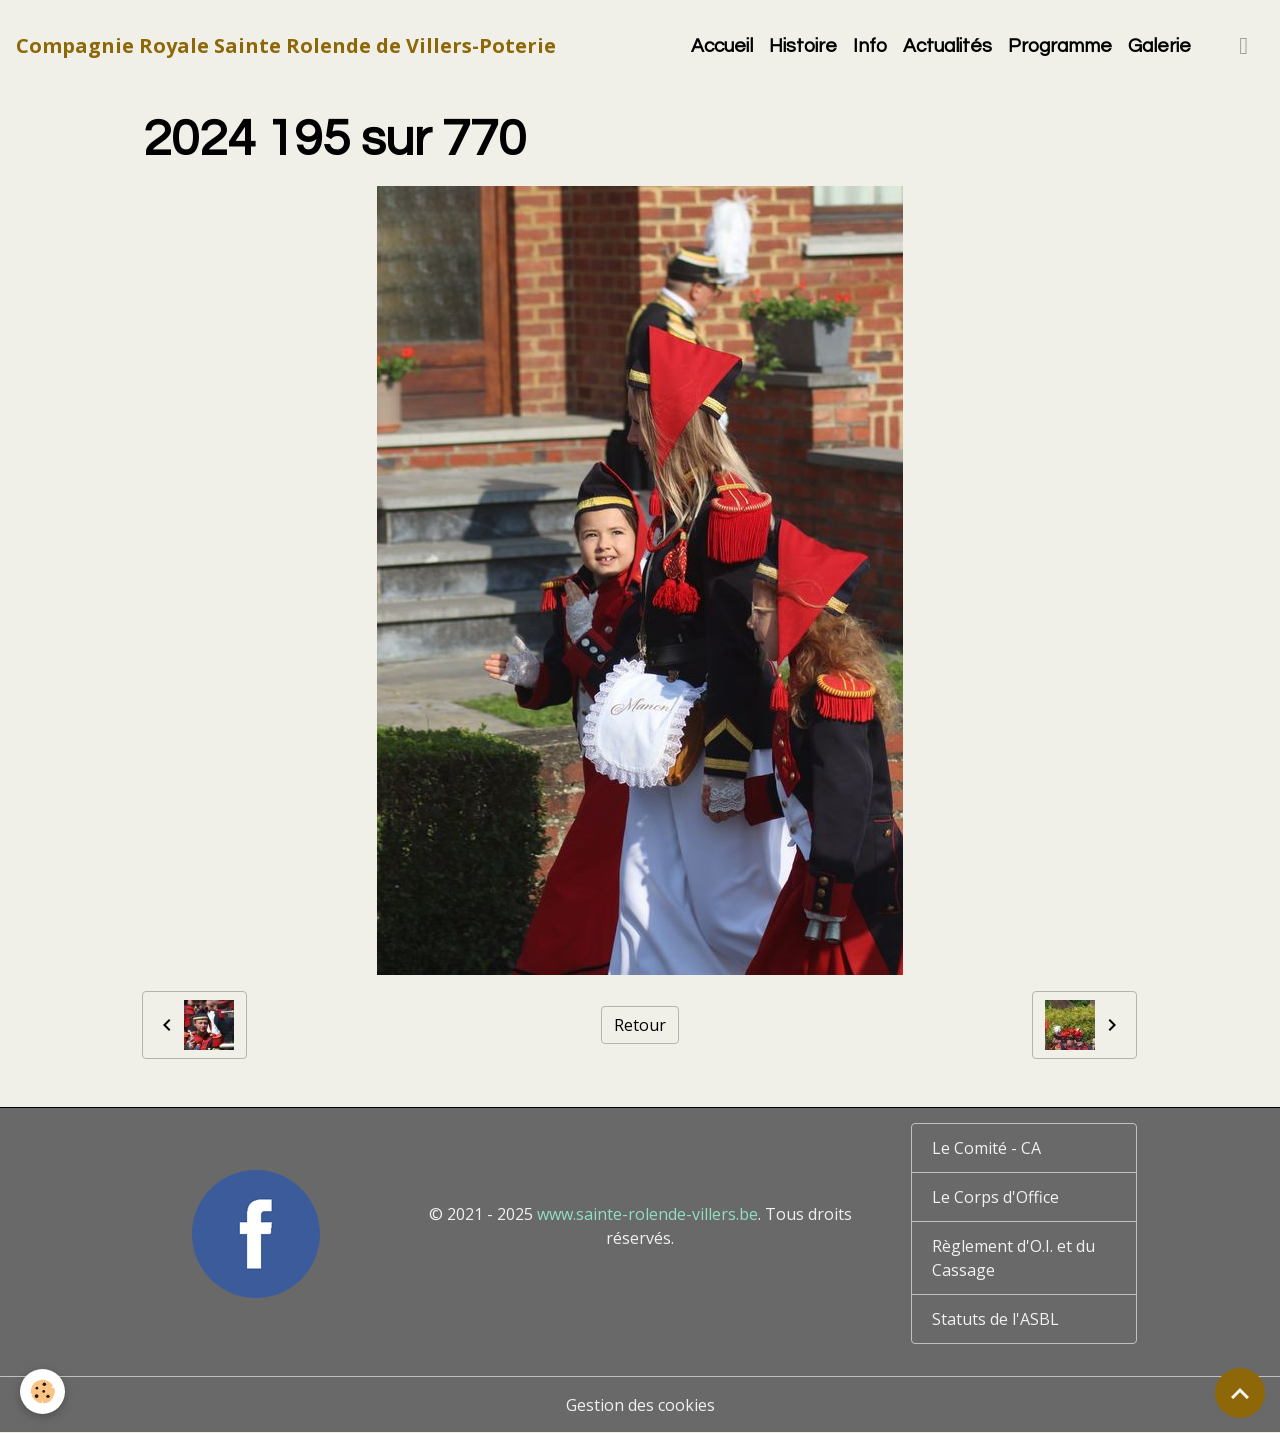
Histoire (803, 46)
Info (870, 46)
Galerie (1159, 46)
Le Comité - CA (986, 1148)
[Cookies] (42, 1391)
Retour (640, 1025)
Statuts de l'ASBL (995, 1319)
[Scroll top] (1240, 1393)
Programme (1060, 46)
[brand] (286, 46)
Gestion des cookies (640, 1405)
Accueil (722, 46)
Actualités (947, 46)
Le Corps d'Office (995, 1197)
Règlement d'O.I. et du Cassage (1013, 1258)
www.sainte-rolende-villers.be (647, 1214)
